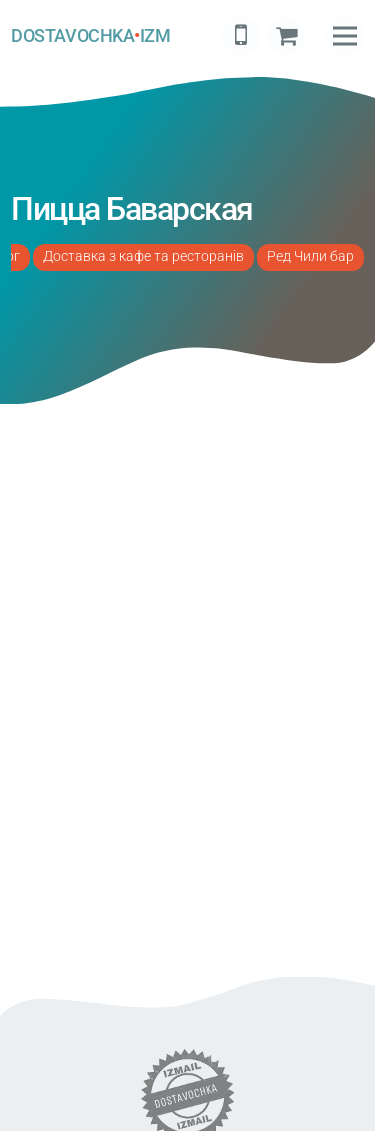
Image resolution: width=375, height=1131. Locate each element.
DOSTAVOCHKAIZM (90, 36)
